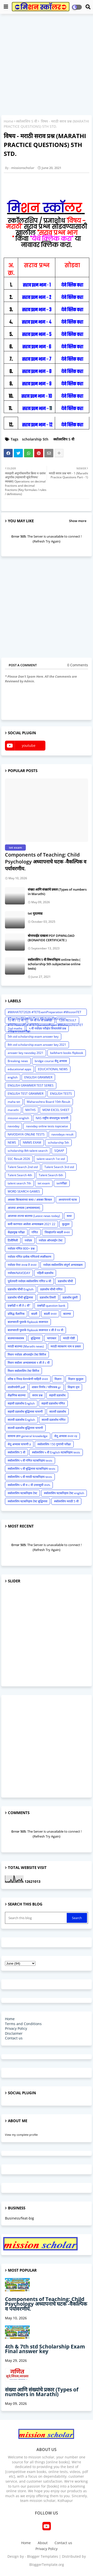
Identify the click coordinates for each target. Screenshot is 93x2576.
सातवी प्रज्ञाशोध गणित (53, 1420)
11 (50, 408)
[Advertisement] (46, 65)
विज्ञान (58, 1379)
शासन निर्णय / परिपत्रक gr (46, 1387)
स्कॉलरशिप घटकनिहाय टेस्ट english (64, 1493)
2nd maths (15, 1028)
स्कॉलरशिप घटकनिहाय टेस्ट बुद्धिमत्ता (27, 1501)
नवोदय (28, 1240)
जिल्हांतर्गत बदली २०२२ (57, 1232)
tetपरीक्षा (62, 1183)
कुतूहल (65, 1224)
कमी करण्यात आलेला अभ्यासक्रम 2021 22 (31, 1224)
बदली (34, 1314)
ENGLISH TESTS (61, 1093)
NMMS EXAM (32, 1142)
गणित (34, 1232)
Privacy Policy (16, 2028)
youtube (28, 745)
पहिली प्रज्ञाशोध (45, 1273)
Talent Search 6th (51, 1175)
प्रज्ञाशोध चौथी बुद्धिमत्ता (20, 1297)
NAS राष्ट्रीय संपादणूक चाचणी (52, 1118)
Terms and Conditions (23, 2023)
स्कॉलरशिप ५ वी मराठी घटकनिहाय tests (30, 1477)
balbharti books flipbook (66, 1053)
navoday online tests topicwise (47, 1126)
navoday (13, 1126)
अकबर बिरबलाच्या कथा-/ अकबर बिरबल (30, 1199)
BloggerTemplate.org (46, 2564)
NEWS (12, 1142)
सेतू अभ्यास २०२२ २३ (65, 1436)
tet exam (44, 1183)
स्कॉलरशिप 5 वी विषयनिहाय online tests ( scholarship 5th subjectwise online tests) (54, 964)
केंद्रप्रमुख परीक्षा (16, 1232)
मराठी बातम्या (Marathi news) (26, 1346)
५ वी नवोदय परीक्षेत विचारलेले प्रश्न (47, 1028)
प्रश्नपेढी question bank (51, 1305)
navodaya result (62, 1134)
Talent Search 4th (20, 1175)
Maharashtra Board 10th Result (48, 1102)
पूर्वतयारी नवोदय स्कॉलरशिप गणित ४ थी (29, 1281)
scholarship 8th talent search (28, 1151)
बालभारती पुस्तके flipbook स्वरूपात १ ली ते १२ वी (35, 1330)
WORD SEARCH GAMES (24, 1191)
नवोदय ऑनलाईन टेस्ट (50, 1240)
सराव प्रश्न (37, 1395)
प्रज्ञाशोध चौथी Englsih (20, 1289)
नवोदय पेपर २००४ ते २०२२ (22, 1265)
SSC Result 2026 (19, 1159)
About (43, 2542)
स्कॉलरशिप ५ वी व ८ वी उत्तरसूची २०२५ (29, 1485)
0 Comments (77, 665)
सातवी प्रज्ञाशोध (57, 1411)
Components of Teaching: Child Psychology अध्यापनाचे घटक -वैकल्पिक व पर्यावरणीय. (45, 861)
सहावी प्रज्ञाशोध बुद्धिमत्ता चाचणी (25, 1411)
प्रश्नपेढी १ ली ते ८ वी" (19, 1305)
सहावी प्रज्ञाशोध (57, 1395)
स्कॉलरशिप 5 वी (26, 121)
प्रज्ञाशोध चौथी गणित (51, 1289)
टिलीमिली (13, 1240)
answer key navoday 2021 (25, 1053)
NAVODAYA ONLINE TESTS (26, 1134)
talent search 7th (19, 1183)
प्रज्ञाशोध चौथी (65, 1281)
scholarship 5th (35, 439)
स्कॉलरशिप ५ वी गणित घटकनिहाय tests (30, 1460)
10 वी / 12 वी (16, 1020)
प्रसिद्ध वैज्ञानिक (16, 1314)
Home (8, 121)
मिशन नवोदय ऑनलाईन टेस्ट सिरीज (27, 1354)
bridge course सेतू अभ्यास (51, 1061)
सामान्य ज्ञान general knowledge (28, 1436)
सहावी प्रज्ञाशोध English (21, 1403)
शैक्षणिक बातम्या (17, 1395)
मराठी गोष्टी (69, 1338)
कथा (69, 1216)
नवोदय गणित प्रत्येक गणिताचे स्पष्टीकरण (29, 1257)
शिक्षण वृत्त (73, 1387)
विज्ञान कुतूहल (75, 1379)
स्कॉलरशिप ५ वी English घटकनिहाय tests (56, 1452)
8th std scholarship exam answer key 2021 (37, 1045)
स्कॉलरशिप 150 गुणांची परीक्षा (54, 1444)
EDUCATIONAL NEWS (53, 1069)
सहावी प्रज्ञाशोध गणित (53, 1403)
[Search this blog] (36, 1918)
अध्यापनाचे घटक (68, 1199)
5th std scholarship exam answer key (33, 1036)
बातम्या (67, 1314)
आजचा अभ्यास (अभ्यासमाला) (24, 1208)
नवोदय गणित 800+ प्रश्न (21, 1248)
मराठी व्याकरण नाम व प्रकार (66, 1346)
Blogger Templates (42, 2556)
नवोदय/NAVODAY (19, 1273)
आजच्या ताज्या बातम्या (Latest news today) (34, 1216)
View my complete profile (21, 2134)
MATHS (30, 1110)
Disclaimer (14, 2033)
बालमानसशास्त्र (16, 1338)
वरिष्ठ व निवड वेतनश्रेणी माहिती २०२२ (28, 1379)
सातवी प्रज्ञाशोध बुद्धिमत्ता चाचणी (25, 1428)
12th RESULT (67, 1020)
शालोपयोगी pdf (16, 1387)
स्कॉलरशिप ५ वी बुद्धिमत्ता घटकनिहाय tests (31, 1468)
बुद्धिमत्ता (35, 1338)
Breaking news (18, 1061)
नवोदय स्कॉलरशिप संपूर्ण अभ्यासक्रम (63, 1265)
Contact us (14, 2038)
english (13, 1077)
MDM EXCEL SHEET (55, 1110)
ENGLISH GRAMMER (38, 1077)
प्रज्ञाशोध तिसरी (48, 1297)
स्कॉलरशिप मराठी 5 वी (66, 1501)
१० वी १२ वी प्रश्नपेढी (41, 1020)
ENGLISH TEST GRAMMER (25, 1093)
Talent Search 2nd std (23, 1167)
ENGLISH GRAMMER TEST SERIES (31, 1085)
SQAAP (59, 1151)
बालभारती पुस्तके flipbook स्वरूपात (28, 1322)
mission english (18, 1118)
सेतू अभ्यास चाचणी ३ (19, 1444)
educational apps (19, 1069)
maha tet (14, 1102)
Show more (77, 521)
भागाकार (51, 1338)
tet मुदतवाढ (35, 913)
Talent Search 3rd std (59, 1167)
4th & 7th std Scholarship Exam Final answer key (45, 2349)
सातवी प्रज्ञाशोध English (21, 1420)
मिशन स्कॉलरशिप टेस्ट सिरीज (23, 1371)
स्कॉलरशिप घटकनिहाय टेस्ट (22, 1493)
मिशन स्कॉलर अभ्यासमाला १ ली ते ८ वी (29, 1363)
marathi (13, 1110)
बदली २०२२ (50, 1314)
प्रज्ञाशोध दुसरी (70, 1297)
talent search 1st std (51, 1159)
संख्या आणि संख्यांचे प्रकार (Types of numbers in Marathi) (57, 891)
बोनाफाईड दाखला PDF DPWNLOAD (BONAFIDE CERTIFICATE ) (51, 937)
